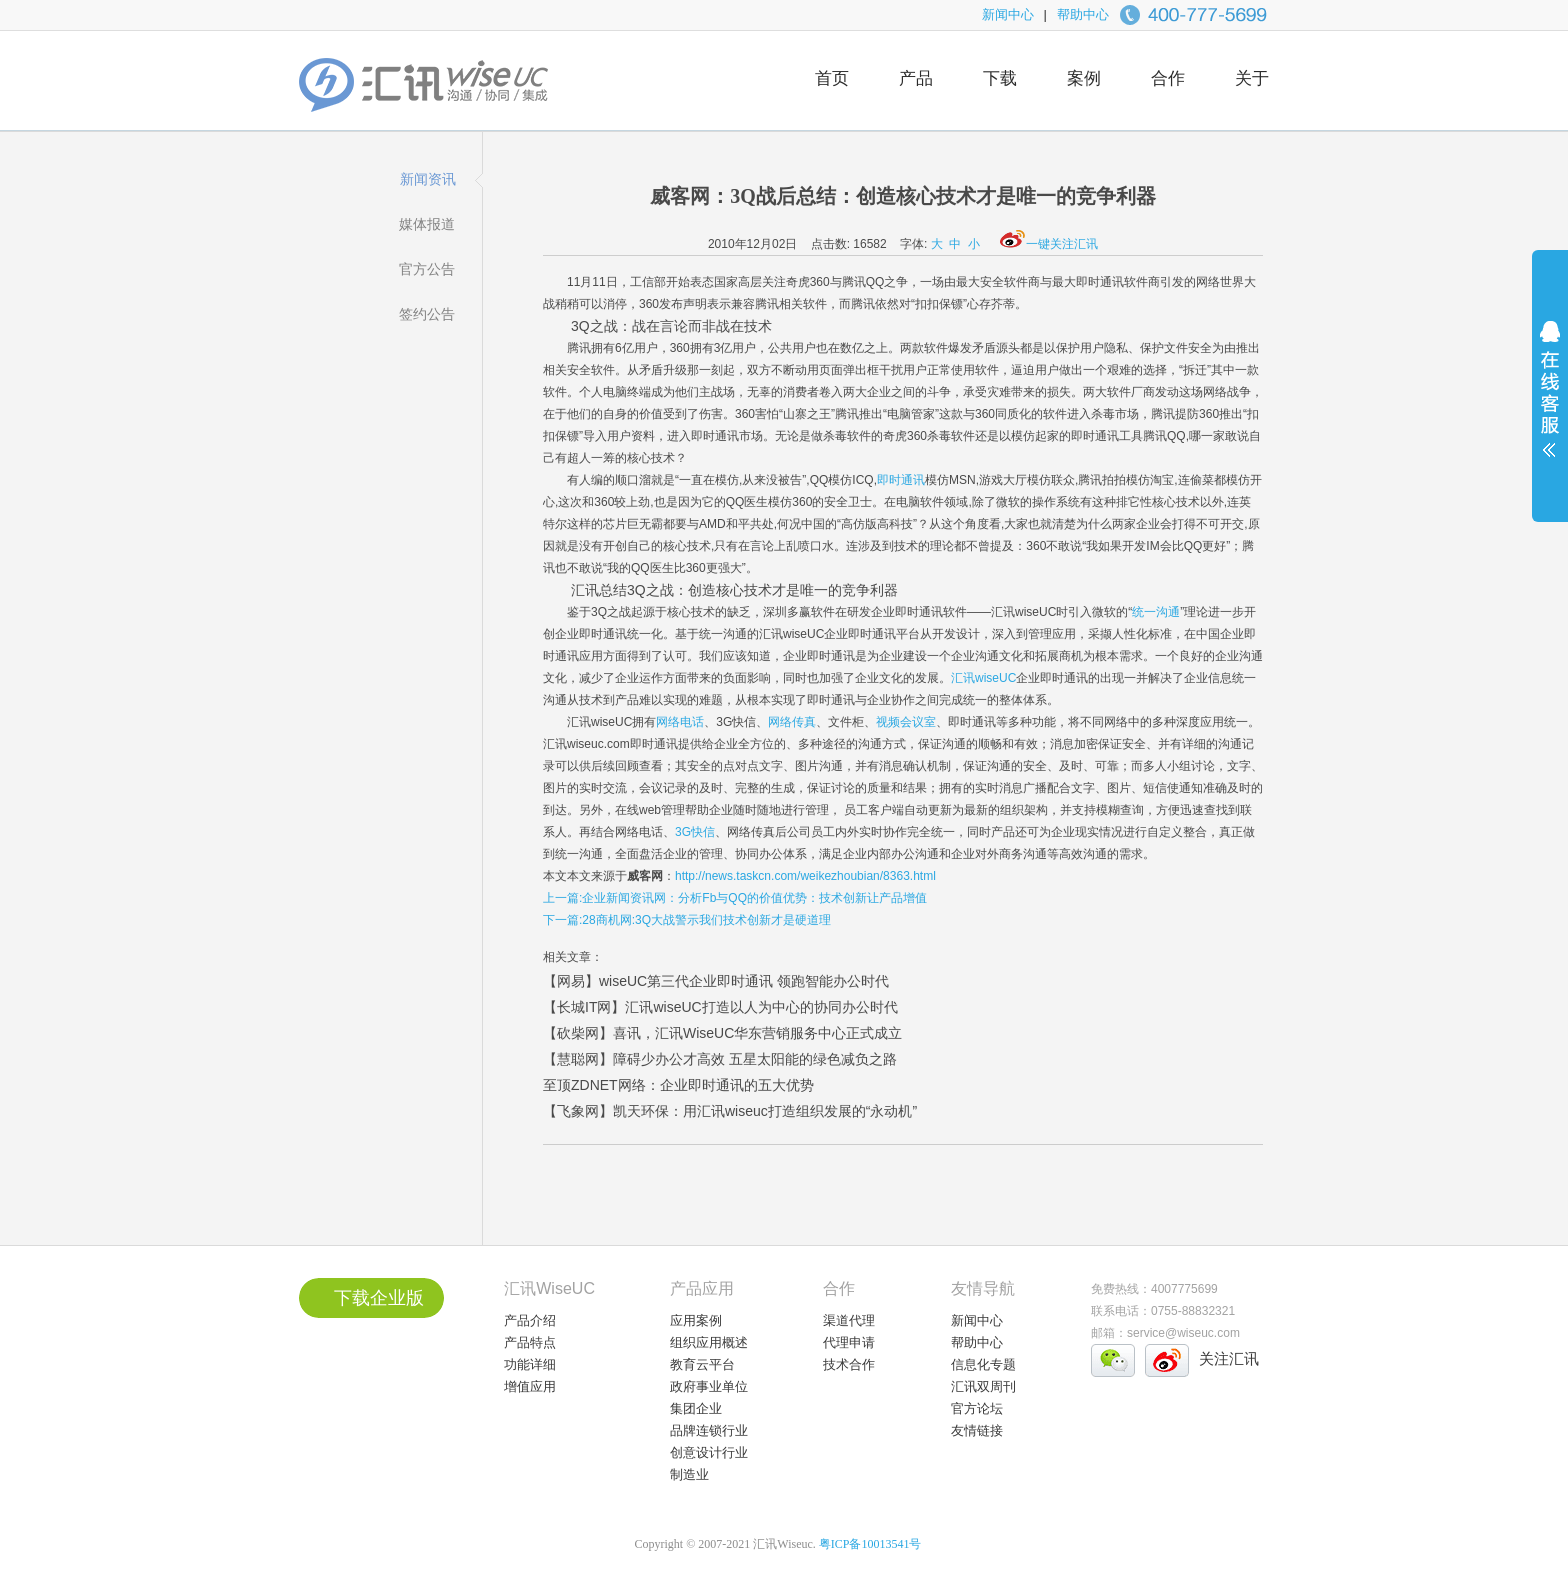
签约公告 (427, 314)
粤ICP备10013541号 (870, 1544)
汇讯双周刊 (983, 1386)
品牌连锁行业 (709, 1430)
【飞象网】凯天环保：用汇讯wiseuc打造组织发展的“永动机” (730, 1111)
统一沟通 (1156, 612)
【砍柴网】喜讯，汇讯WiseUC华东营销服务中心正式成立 (722, 1033)
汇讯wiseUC (983, 678)
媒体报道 (427, 224)
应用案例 (696, 1320)
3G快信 (695, 832)
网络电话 (680, 722)
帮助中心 (1083, 14)
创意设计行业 (709, 1452)
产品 (916, 78)
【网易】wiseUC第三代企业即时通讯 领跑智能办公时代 (716, 981)
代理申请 (849, 1342)
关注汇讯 (1229, 1358)
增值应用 (530, 1386)
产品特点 (530, 1342)
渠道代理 (849, 1320)
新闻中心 (1008, 14)
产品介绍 (530, 1320)
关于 (1252, 78)
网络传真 (792, 722)
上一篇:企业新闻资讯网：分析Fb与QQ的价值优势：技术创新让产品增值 (735, 898)
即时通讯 (901, 480)
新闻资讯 (428, 179)
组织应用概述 (709, 1342)
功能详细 (530, 1364)
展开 (1550, 402)
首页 (832, 78)
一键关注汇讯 (1049, 244)
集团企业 (696, 1408)
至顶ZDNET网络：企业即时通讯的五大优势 (678, 1085)
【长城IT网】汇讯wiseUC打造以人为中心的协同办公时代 (720, 1007)
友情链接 (977, 1430)
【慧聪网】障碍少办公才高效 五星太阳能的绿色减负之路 (720, 1059)
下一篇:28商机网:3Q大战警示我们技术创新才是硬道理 (687, 920)
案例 (1084, 78)
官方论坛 (977, 1408)
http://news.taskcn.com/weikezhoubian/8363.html (805, 876)
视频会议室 (906, 722)
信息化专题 (983, 1364)
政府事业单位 (709, 1386)
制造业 (689, 1474)
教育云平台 (702, 1364)
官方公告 (427, 269)
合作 (1168, 78)
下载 (1000, 78)
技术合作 (849, 1364)
